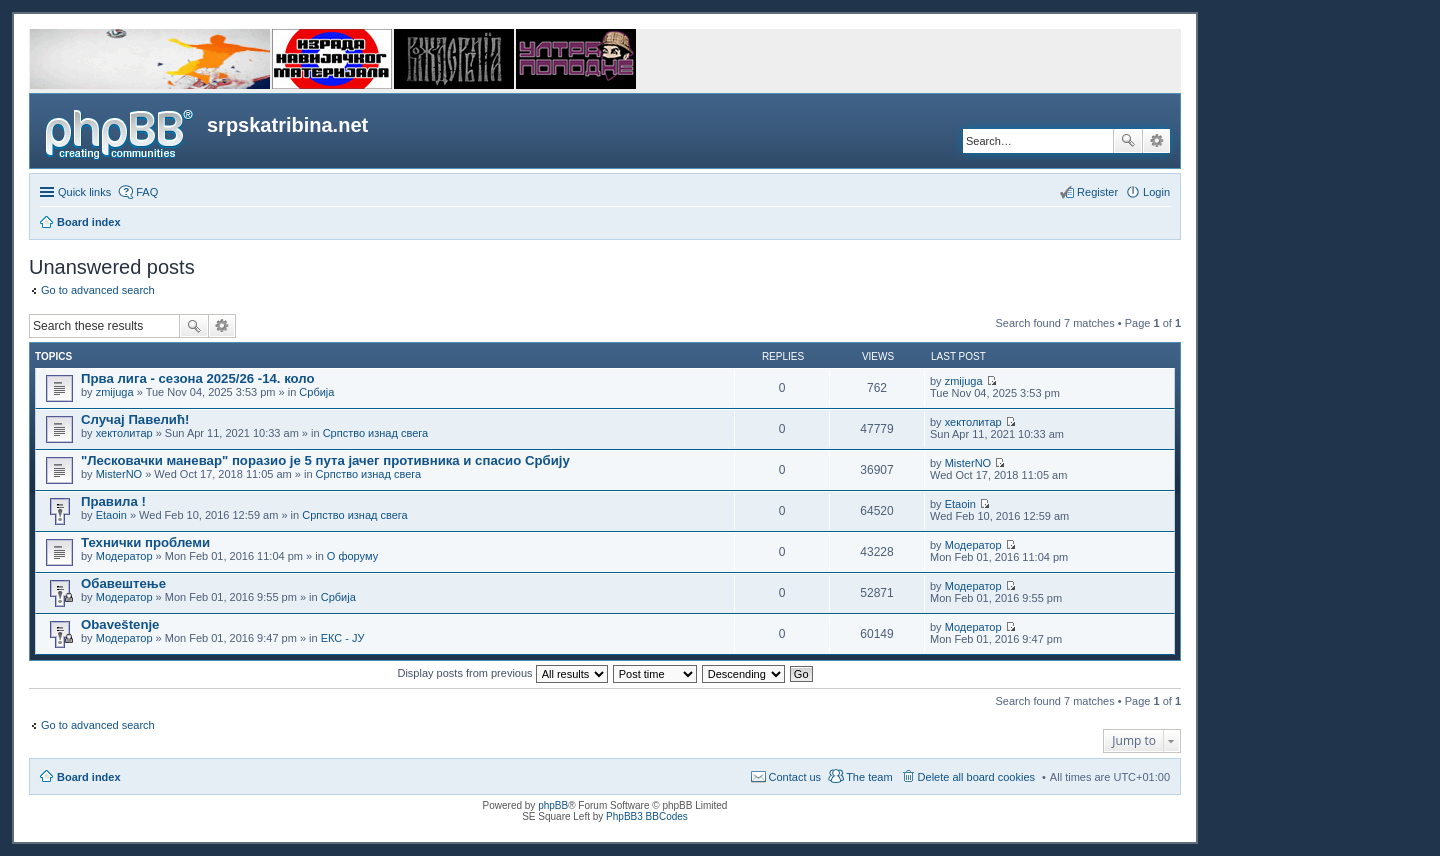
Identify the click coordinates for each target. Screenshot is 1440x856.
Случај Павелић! (135, 419)
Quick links (84, 192)
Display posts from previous (502, 673)
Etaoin (111, 515)
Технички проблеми (145, 542)
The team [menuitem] (869, 777)
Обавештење (123, 583)
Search (1128, 141)
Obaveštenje (120, 624)
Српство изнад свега (376, 433)
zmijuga (115, 392)
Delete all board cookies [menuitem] (976, 777)
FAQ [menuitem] (147, 192)
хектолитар (124, 433)
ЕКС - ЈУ (343, 638)
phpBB (553, 805)
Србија (316, 392)
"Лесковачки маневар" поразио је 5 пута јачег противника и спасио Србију (325, 460)
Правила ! (113, 501)
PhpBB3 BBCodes (647, 816)
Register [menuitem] (1097, 192)
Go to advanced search (98, 290)
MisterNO (119, 474)
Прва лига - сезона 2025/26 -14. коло (198, 378)
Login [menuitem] (1156, 192)
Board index (89, 777)
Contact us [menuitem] (795, 777)
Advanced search (1156, 141)
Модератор (124, 556)
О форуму (352, 556)
